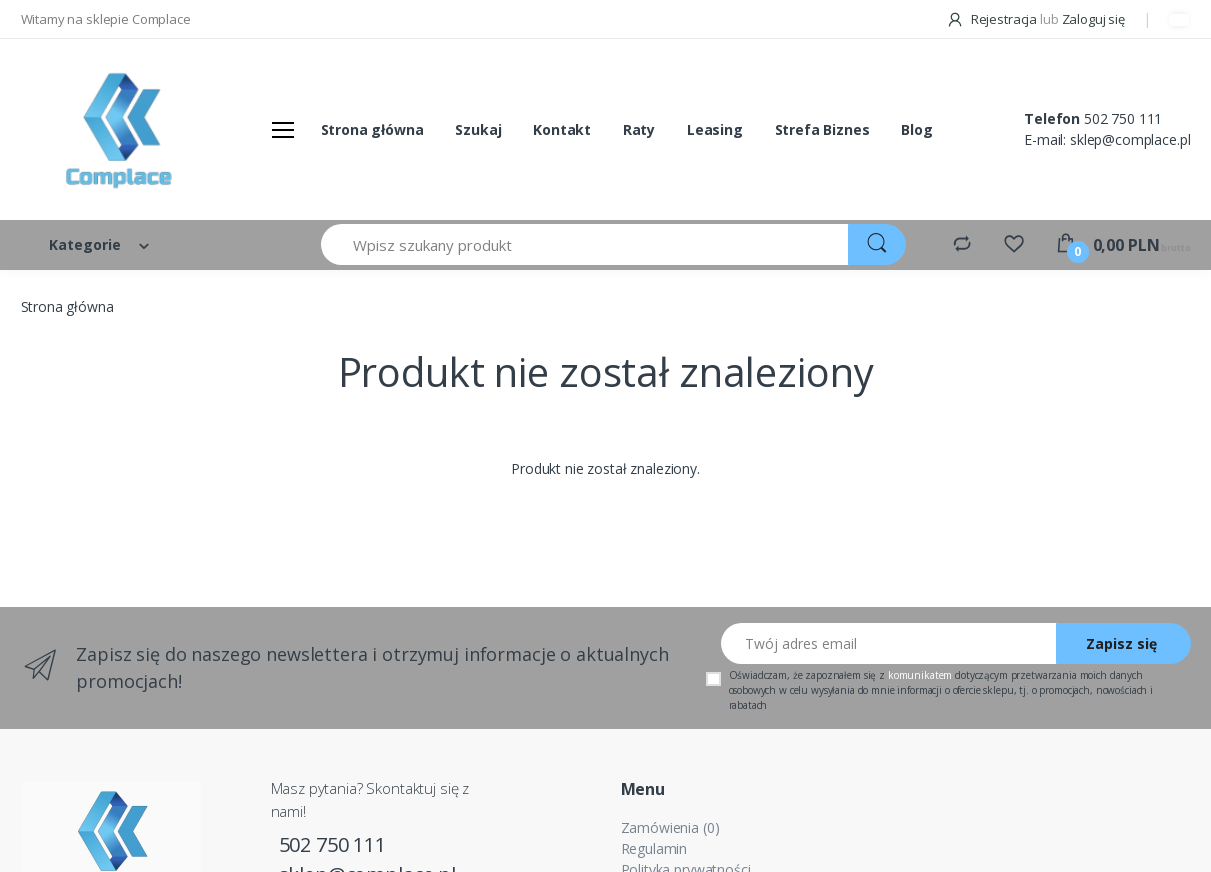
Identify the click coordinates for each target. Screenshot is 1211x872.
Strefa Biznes (822, 129)
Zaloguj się (1093, 19)
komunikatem (920, 675)
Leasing (715, 129)
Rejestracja (993, 19)
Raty (639, 129)
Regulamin (654, 848)
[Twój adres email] (889, 643)
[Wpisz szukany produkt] (585, 244)
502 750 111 (1123, 118)
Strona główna (372, 129)
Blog (916, 129)
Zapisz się (1121, 643)
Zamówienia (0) (670, 827)
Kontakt (562, 129)
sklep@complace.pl (1130, 139)
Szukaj (478, 129)
